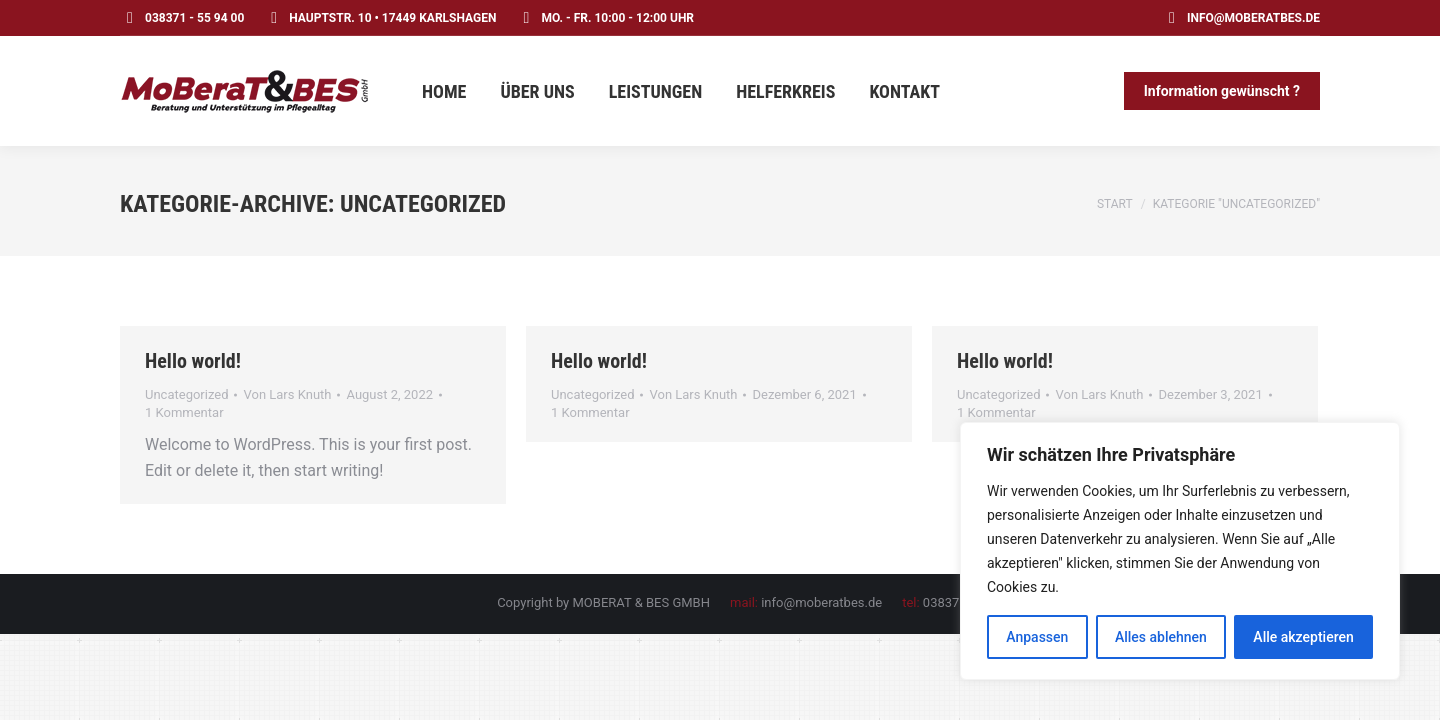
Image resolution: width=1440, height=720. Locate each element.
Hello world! (193, 361)
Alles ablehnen (1161, 637)
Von (287, 394)
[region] (1180, 551)
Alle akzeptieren (1303, 637)
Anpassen (1037, 637)
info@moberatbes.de (1241, 18)
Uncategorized (186, 394)
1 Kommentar (184, 412)
